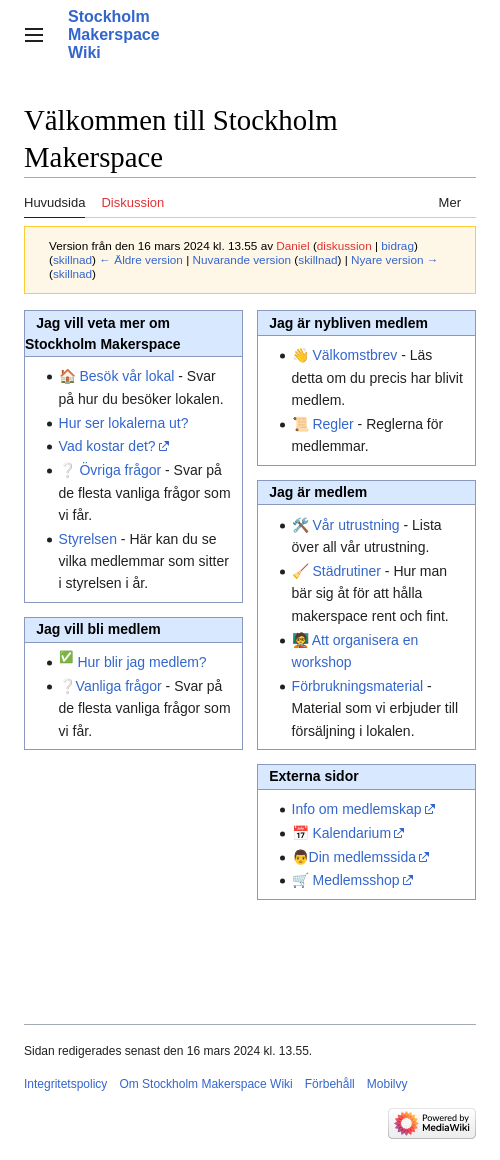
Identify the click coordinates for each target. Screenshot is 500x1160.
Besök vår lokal (126, 376)
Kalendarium (351, 833)
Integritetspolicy (65, 1084)
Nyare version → (395, 259)
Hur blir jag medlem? (141, 662)
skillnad (72, 259)
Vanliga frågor (119, 686)
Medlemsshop (355, 880)
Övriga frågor (120, 470)
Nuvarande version (241, 259)
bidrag (397, 245)
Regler (332, 424)
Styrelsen (88, 539)
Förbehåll (330, 1084)
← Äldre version (141, 259)
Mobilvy (387, 1084)
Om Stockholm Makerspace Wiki (205, 1084)
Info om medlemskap (357, 809)
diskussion (344, 245)
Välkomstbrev (354, 355)
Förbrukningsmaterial (358, 686)
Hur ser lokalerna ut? (124, 423)
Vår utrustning (355, 525)
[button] (34, 35)
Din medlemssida (362, 857)
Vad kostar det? (107, 446)
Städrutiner (346, 571)
